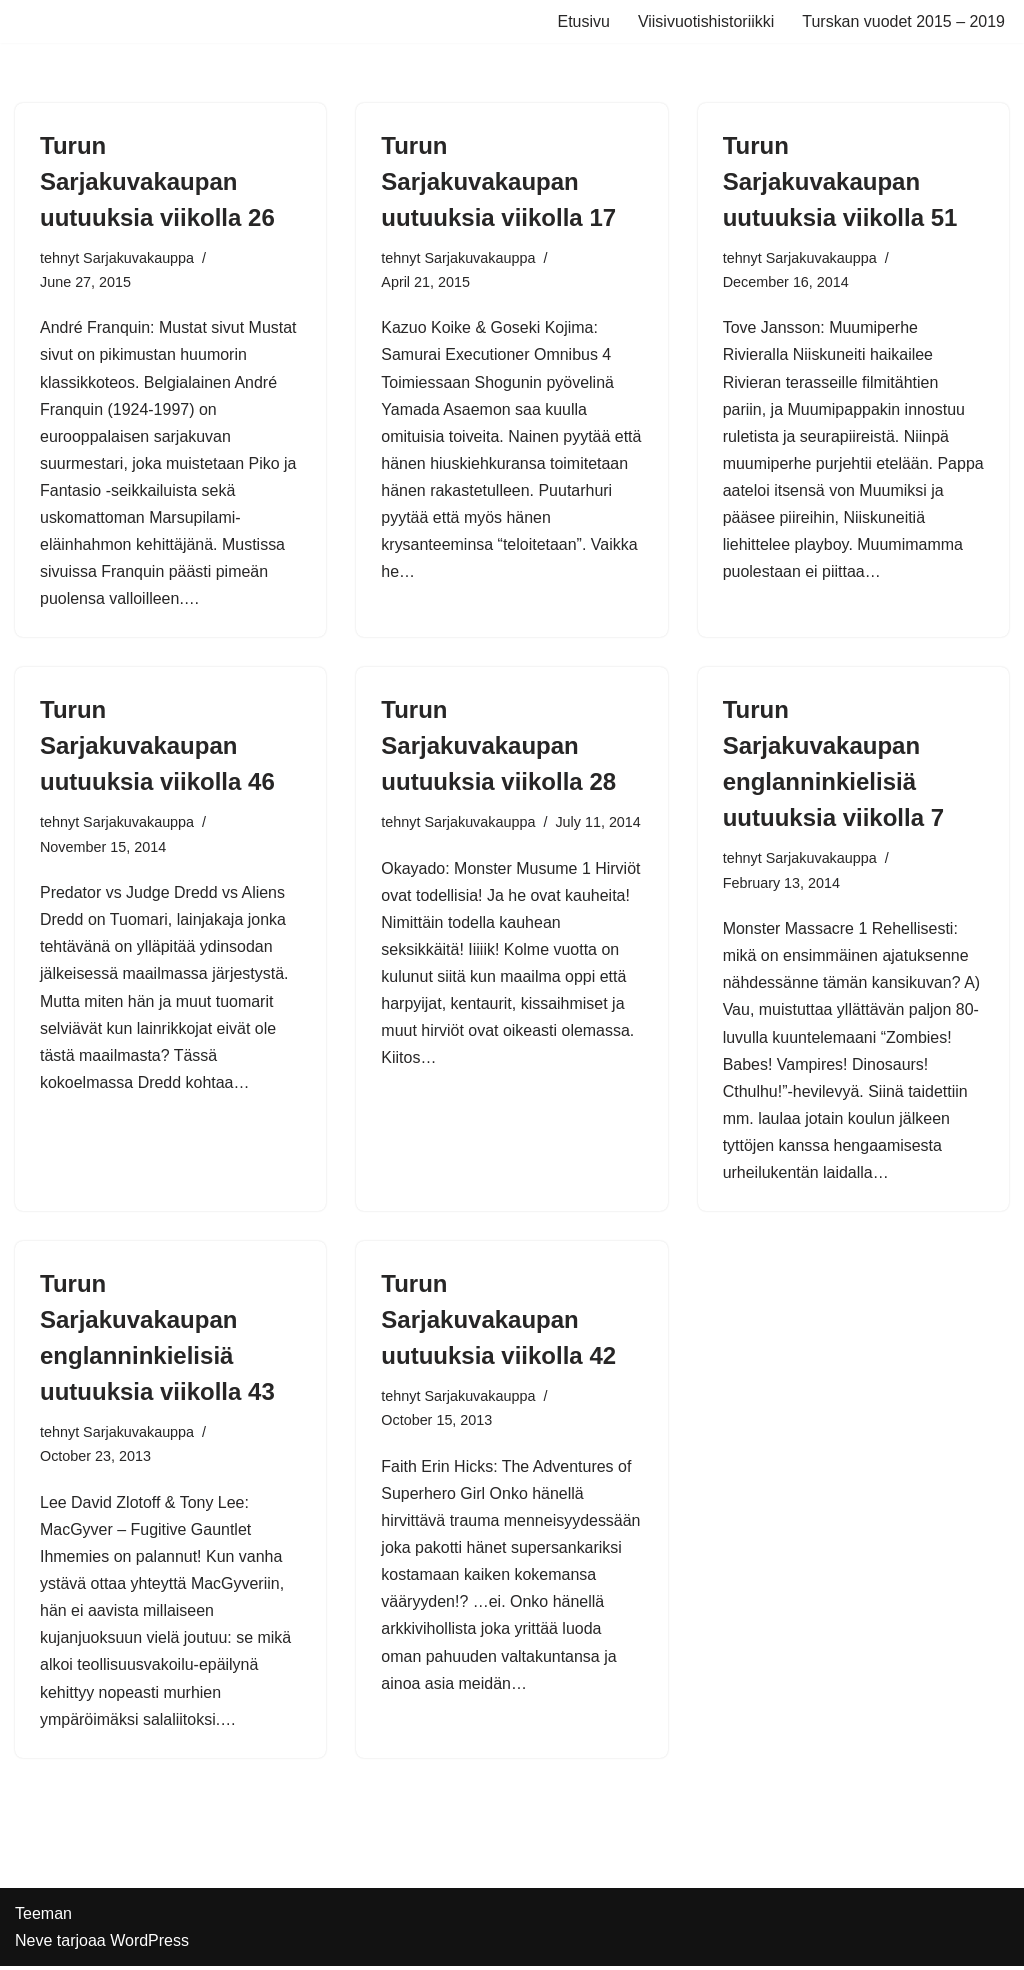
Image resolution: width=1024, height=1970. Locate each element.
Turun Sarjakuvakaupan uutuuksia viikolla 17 (498, 181)
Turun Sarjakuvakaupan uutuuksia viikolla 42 (498, 1321)
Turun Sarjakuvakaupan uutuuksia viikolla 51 (840, 181)
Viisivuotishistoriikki (705, 21)
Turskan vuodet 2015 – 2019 (903, 21)
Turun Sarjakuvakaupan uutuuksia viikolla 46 (157, 747)
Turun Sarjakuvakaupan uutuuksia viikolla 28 (498, 747)
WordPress (149, 1944)
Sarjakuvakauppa (138, 258)
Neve (33, 1944)
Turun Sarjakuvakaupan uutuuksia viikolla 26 (157, 181)
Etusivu (583, 21)
